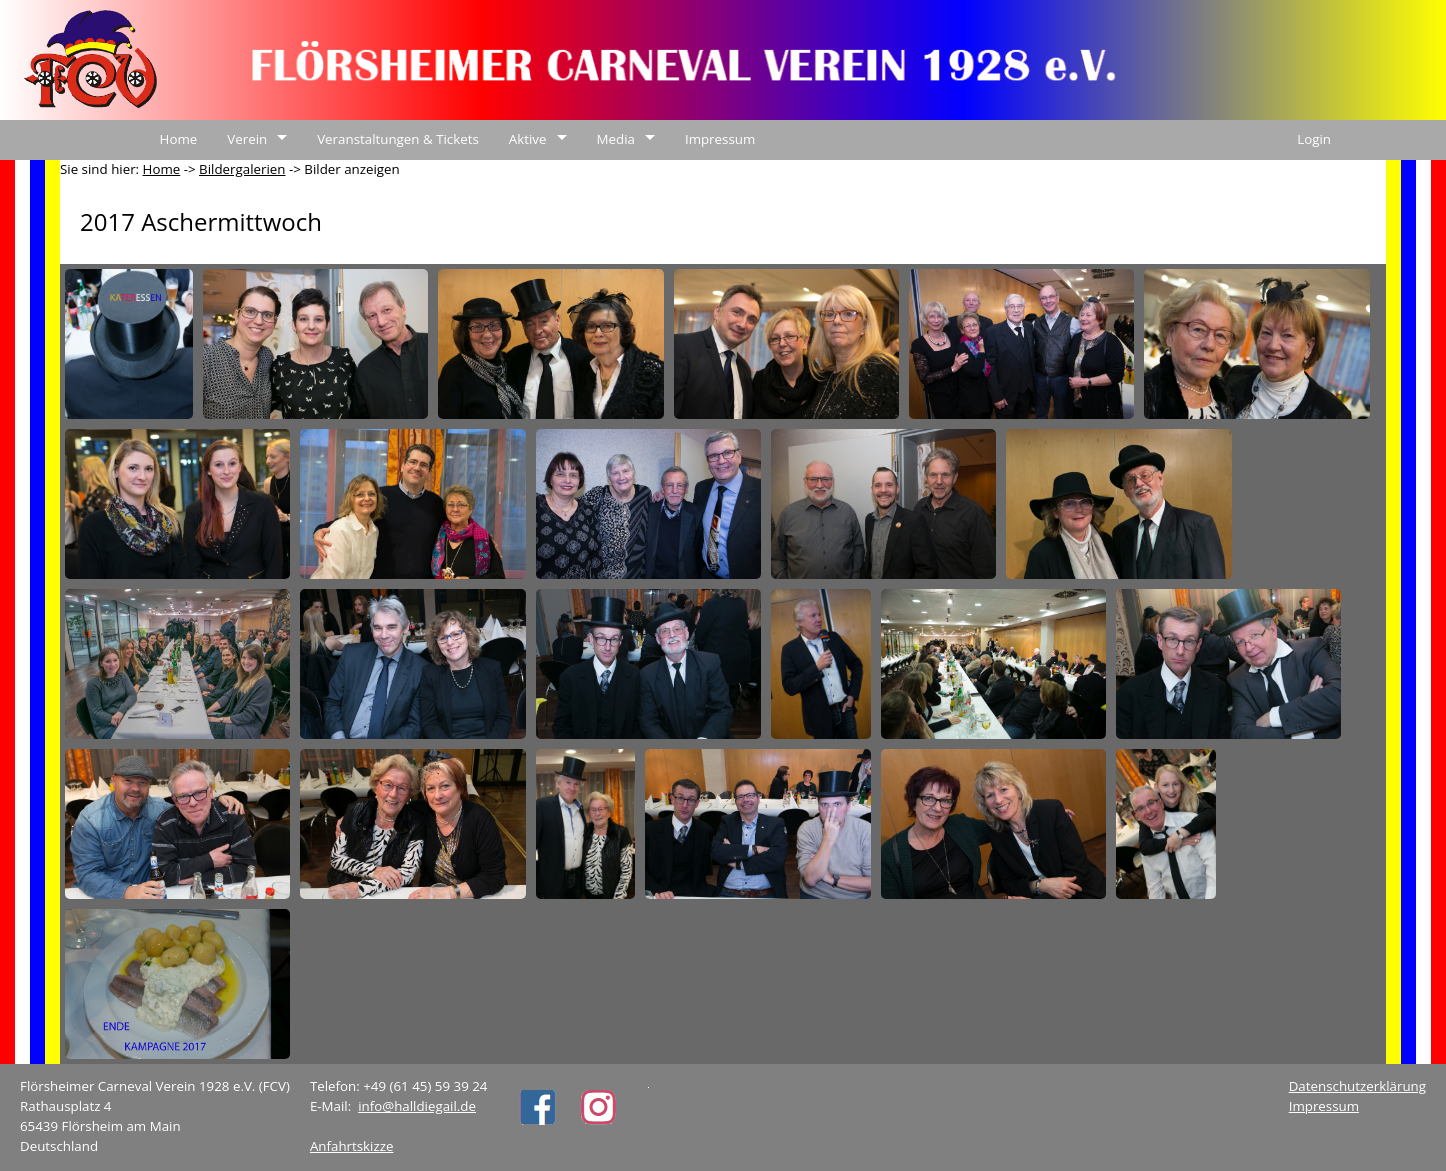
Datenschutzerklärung (1357, 1086)
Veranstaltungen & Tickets (398, 139)
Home (179, 139)
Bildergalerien (242, 169)
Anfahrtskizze (352, 1146)
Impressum (720, 139)
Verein (247, 139)
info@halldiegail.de (417, 1106)
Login (1314, 139)
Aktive (528, 139)
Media (616, 139)
